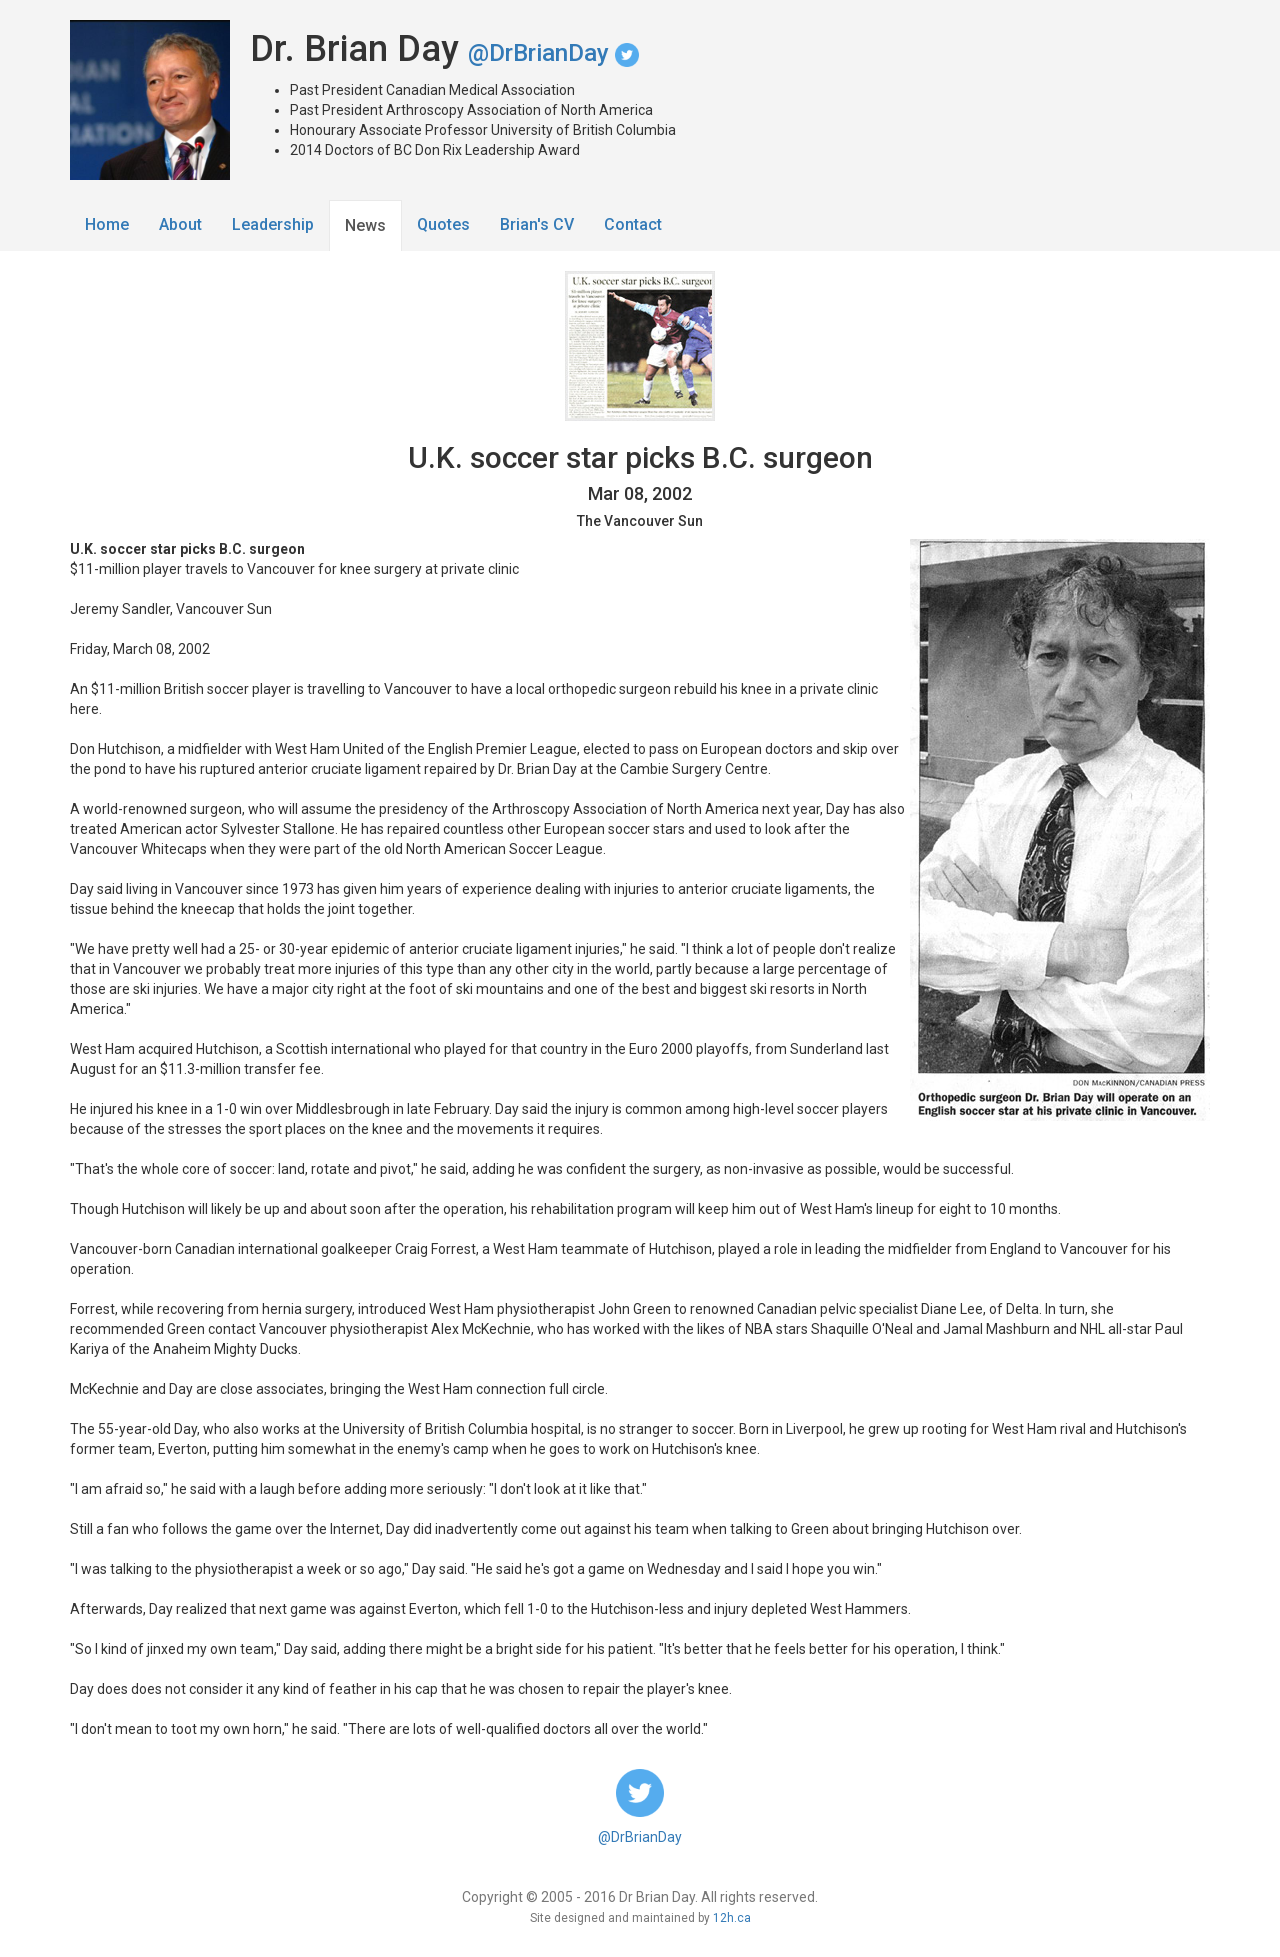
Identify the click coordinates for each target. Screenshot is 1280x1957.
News (365, 225)
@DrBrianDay (553, 53)
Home (107, 224)
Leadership (273, 224)
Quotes (443, 224)
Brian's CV (537, 224)
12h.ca (732, 1918)
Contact (633, 224)
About (180, 224)
